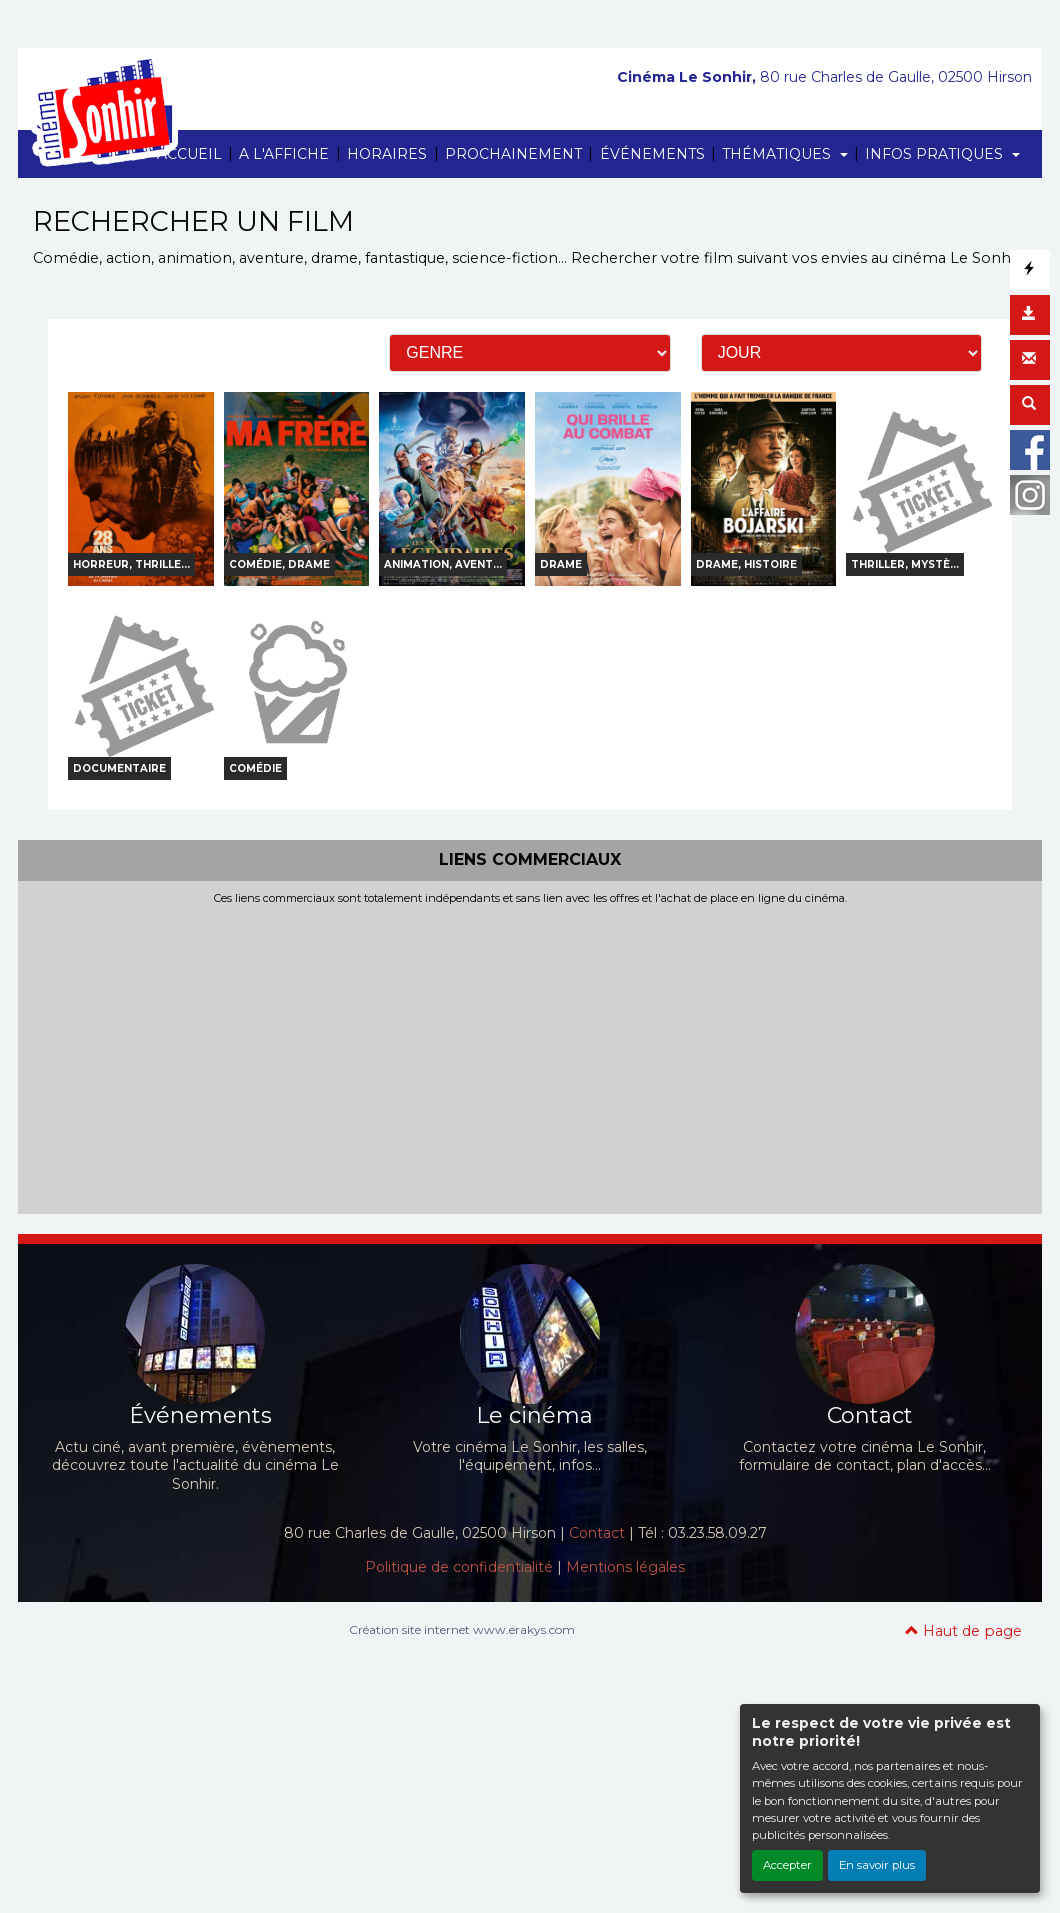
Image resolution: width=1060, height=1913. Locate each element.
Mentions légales (625, 1567)
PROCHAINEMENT (513, 154)
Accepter (787, 1865)
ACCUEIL (189, 154)
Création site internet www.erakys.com (462, 1629)
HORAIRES (387, 154)
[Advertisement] (530, 1055)
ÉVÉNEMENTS (652, 154)
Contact (597, 1533)
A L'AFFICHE (284, 154)
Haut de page (963, 1631)
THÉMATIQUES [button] (778, 154)
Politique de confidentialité (459, 1567)
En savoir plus (877, 1865)
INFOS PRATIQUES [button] (936, 154)
